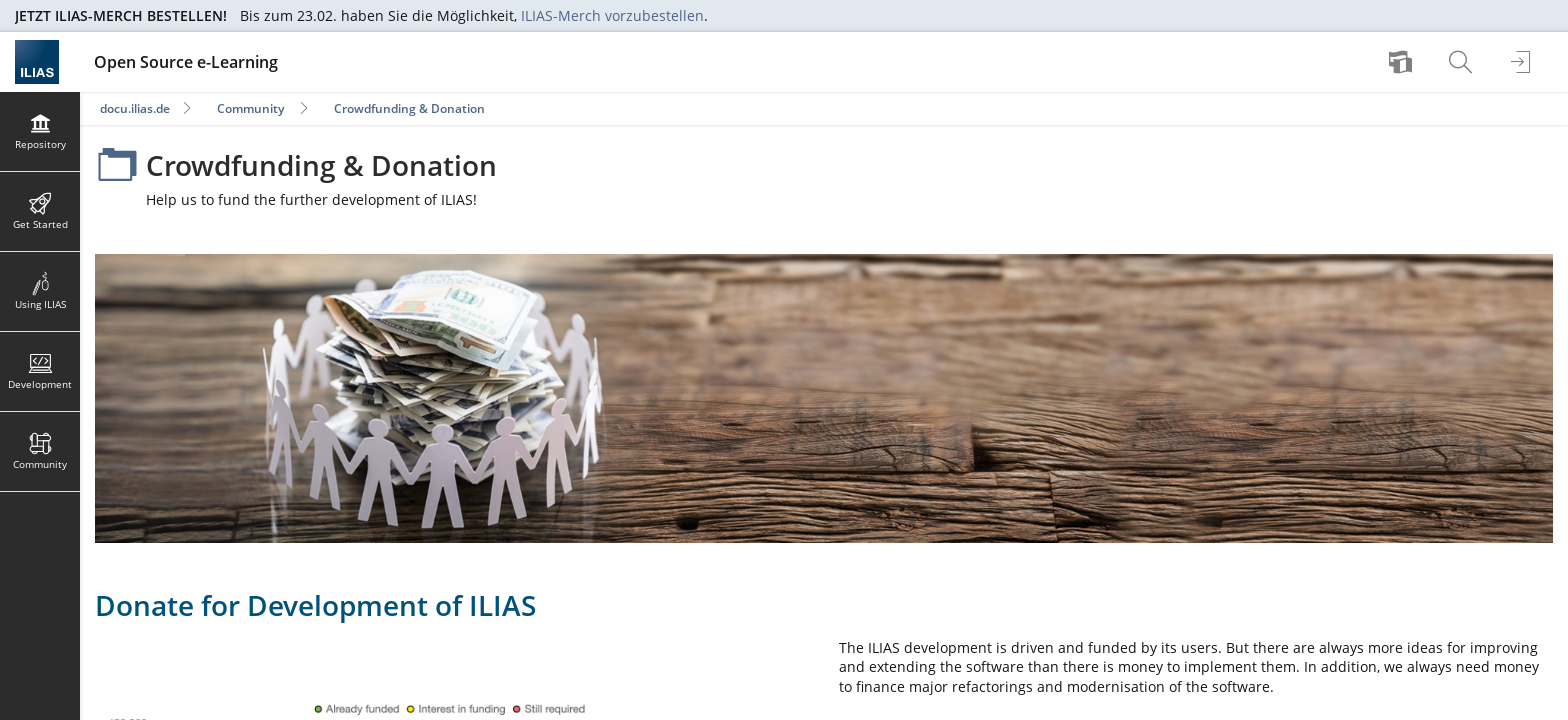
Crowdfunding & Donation (409, 108)
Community (250, 108)
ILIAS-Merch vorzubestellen (612, 15)
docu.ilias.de (135, 108)
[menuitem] (1403, 62)
